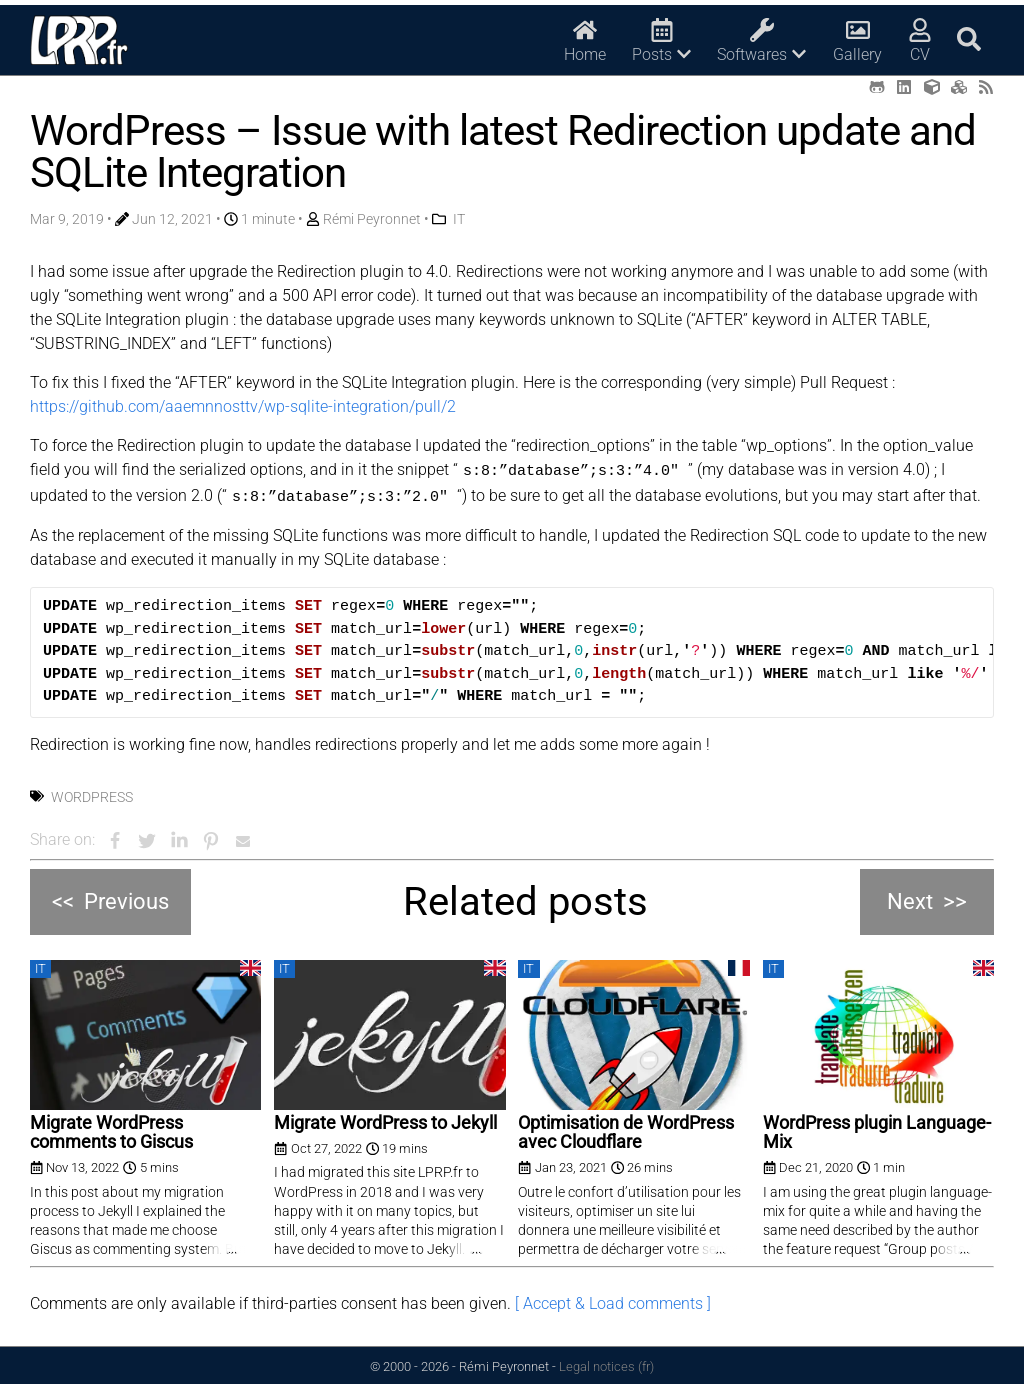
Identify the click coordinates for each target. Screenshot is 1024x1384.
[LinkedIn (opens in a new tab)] (904, 87)
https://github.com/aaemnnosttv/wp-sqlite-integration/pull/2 (243, 406)
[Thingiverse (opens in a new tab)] (932, 87)
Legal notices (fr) (606, 1363)
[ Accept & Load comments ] (613, 1300)
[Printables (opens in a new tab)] (959, 87)
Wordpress (92, 794)
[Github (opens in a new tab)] (877, 87)
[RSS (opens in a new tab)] (986, 87)
